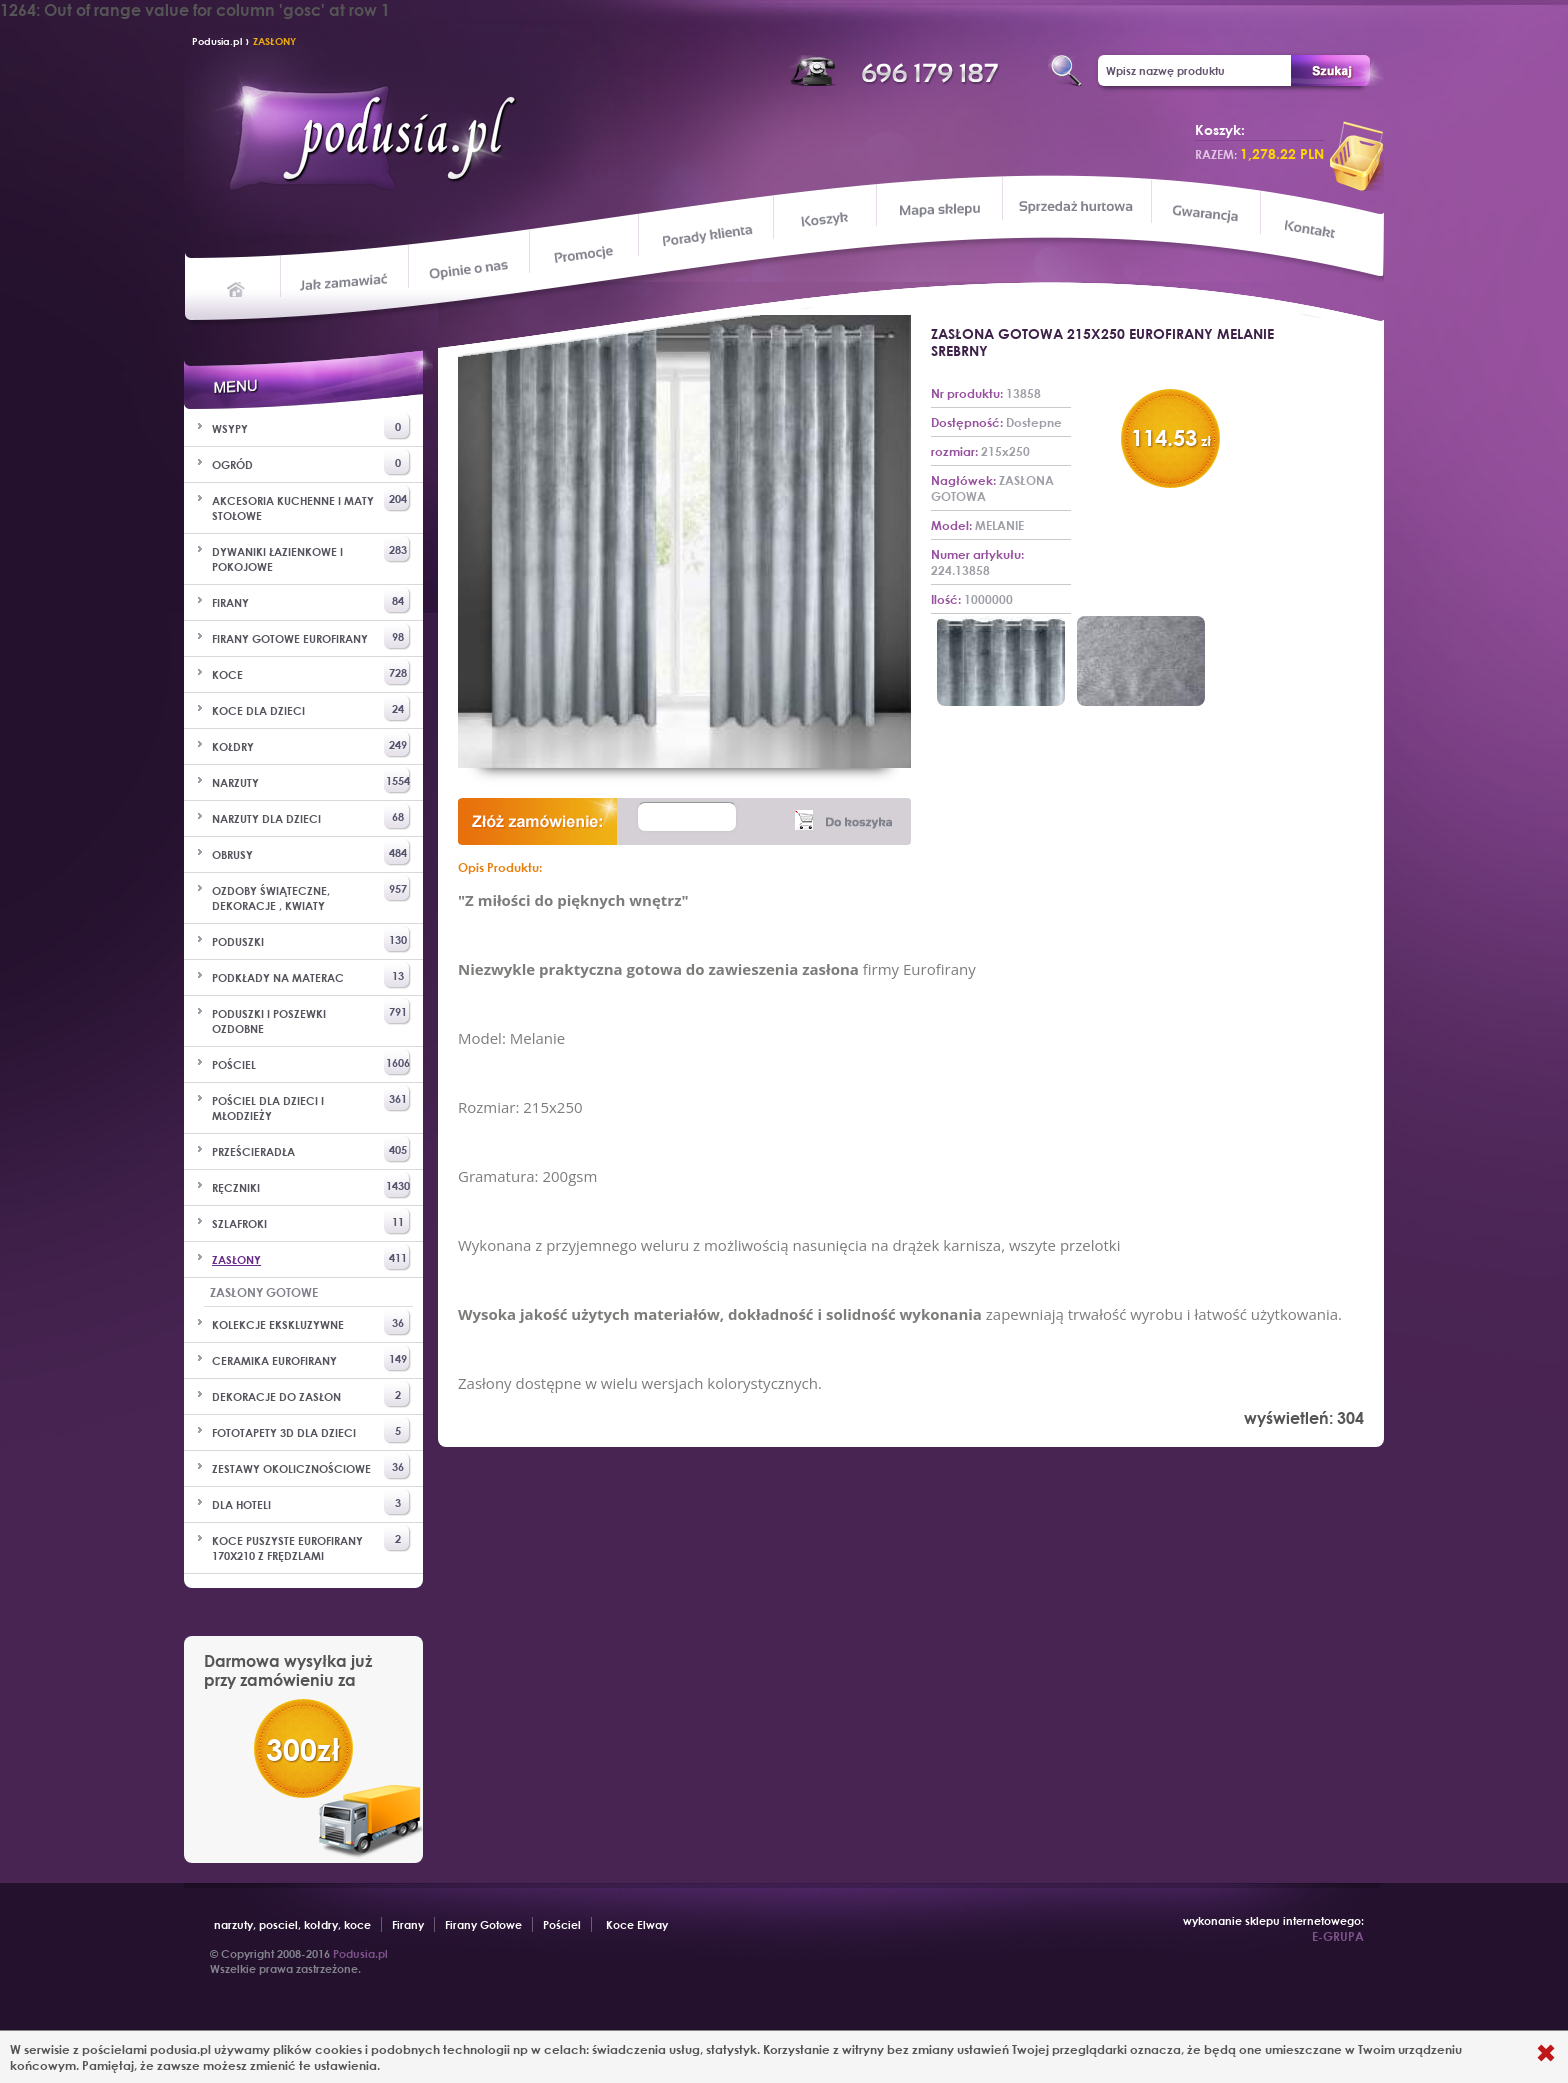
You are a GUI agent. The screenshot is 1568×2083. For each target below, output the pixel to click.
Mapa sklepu (941, 208)
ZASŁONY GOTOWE (264, 1292)
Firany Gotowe (483, 1924)
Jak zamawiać (346, 280)
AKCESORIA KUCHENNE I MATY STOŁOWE (311, 504)
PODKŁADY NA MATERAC (311, 975)
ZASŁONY (274, 41)
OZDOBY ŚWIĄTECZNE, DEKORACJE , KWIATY (311, 894)
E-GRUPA (1338, 1936)
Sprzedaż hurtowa (1075, 206)
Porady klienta (705, 235)
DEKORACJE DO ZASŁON (311, 1394)
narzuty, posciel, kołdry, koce (292, 1924)
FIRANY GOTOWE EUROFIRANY (311, 636)
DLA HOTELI (311, 1502)
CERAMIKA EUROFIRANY (311, 1358)
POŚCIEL (311, 1062)
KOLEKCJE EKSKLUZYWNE (311, 1322)
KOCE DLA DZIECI (311, 708)
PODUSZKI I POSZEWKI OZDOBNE (311, 1017)
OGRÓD (311, 462)
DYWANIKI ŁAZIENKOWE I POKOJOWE (311, 555)
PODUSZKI (311, 939)
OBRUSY (311, 852)
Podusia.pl (217, 41)
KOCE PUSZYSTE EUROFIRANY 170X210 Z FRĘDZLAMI (311, 1544)
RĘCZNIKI (311, 1185)
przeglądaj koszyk (1357, 156)
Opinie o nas (468, 268)
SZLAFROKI (311, 1221)
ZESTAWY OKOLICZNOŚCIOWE (311, 1466)
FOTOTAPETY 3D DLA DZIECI (311, 1430)
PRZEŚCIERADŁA (311, 1149)
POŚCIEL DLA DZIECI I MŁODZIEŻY (311, 1104)
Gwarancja (1203, 213)
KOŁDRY (311, 744)
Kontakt (1311, 231)
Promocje (584, 253)
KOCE (311, 672)
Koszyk (824, 220)
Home (236, 288)
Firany (408, 1924)
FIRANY (311, 600)
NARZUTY (311, 780)
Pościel (562, 1924)
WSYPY (311, 426)
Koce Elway (637, 1924)
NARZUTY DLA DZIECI (311, 816)
